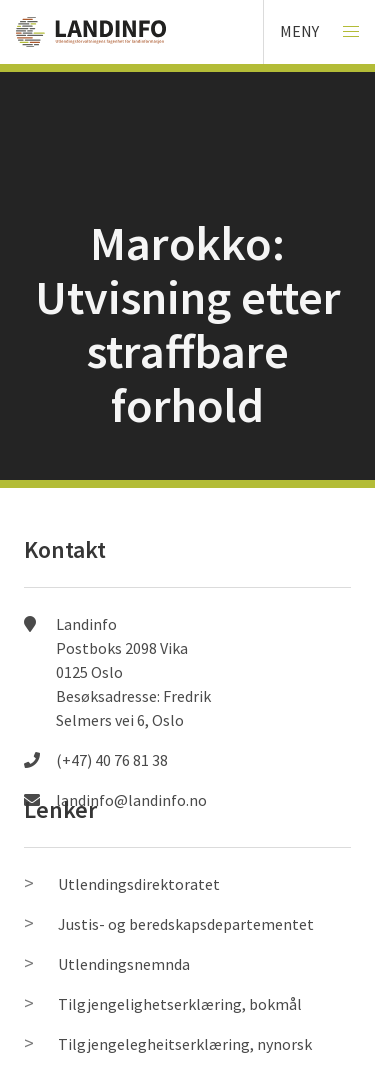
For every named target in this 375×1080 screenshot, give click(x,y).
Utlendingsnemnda (124, 964)
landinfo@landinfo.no (131, 800)
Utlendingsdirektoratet (139, 884)
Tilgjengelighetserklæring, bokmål (180, 1004)
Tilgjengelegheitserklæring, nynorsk (185, 1044)
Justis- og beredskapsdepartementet (186, 924)
